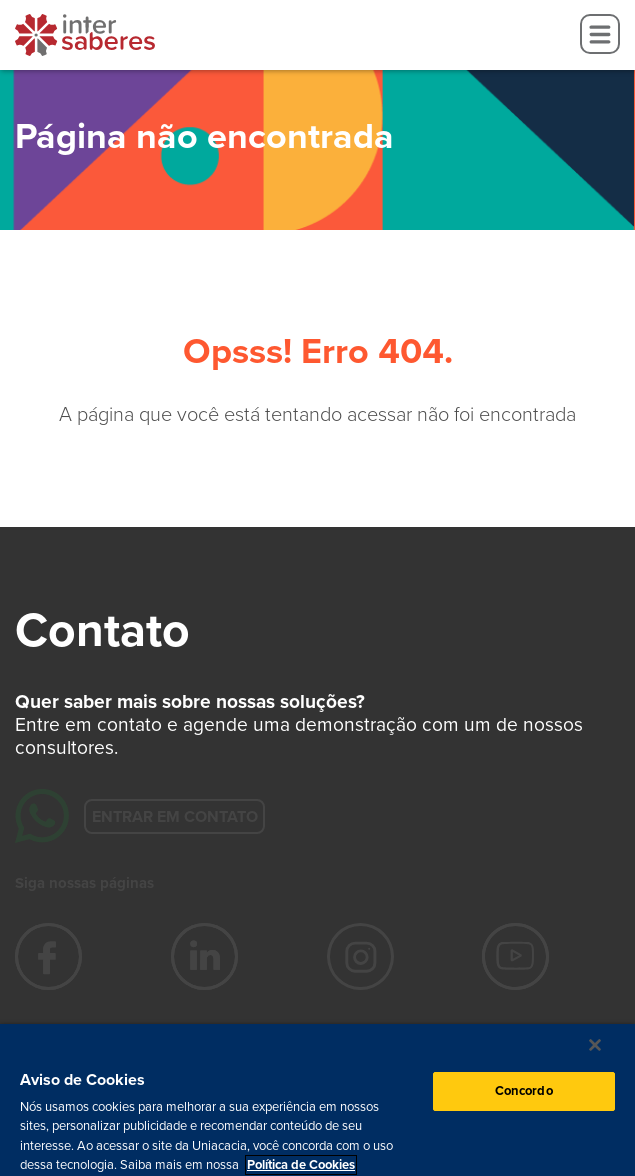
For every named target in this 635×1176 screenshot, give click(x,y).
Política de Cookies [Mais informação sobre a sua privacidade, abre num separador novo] (301, 1165)
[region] (317, 1100)
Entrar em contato (174, 816)
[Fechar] (595, 1045)
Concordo (524, 1091)
